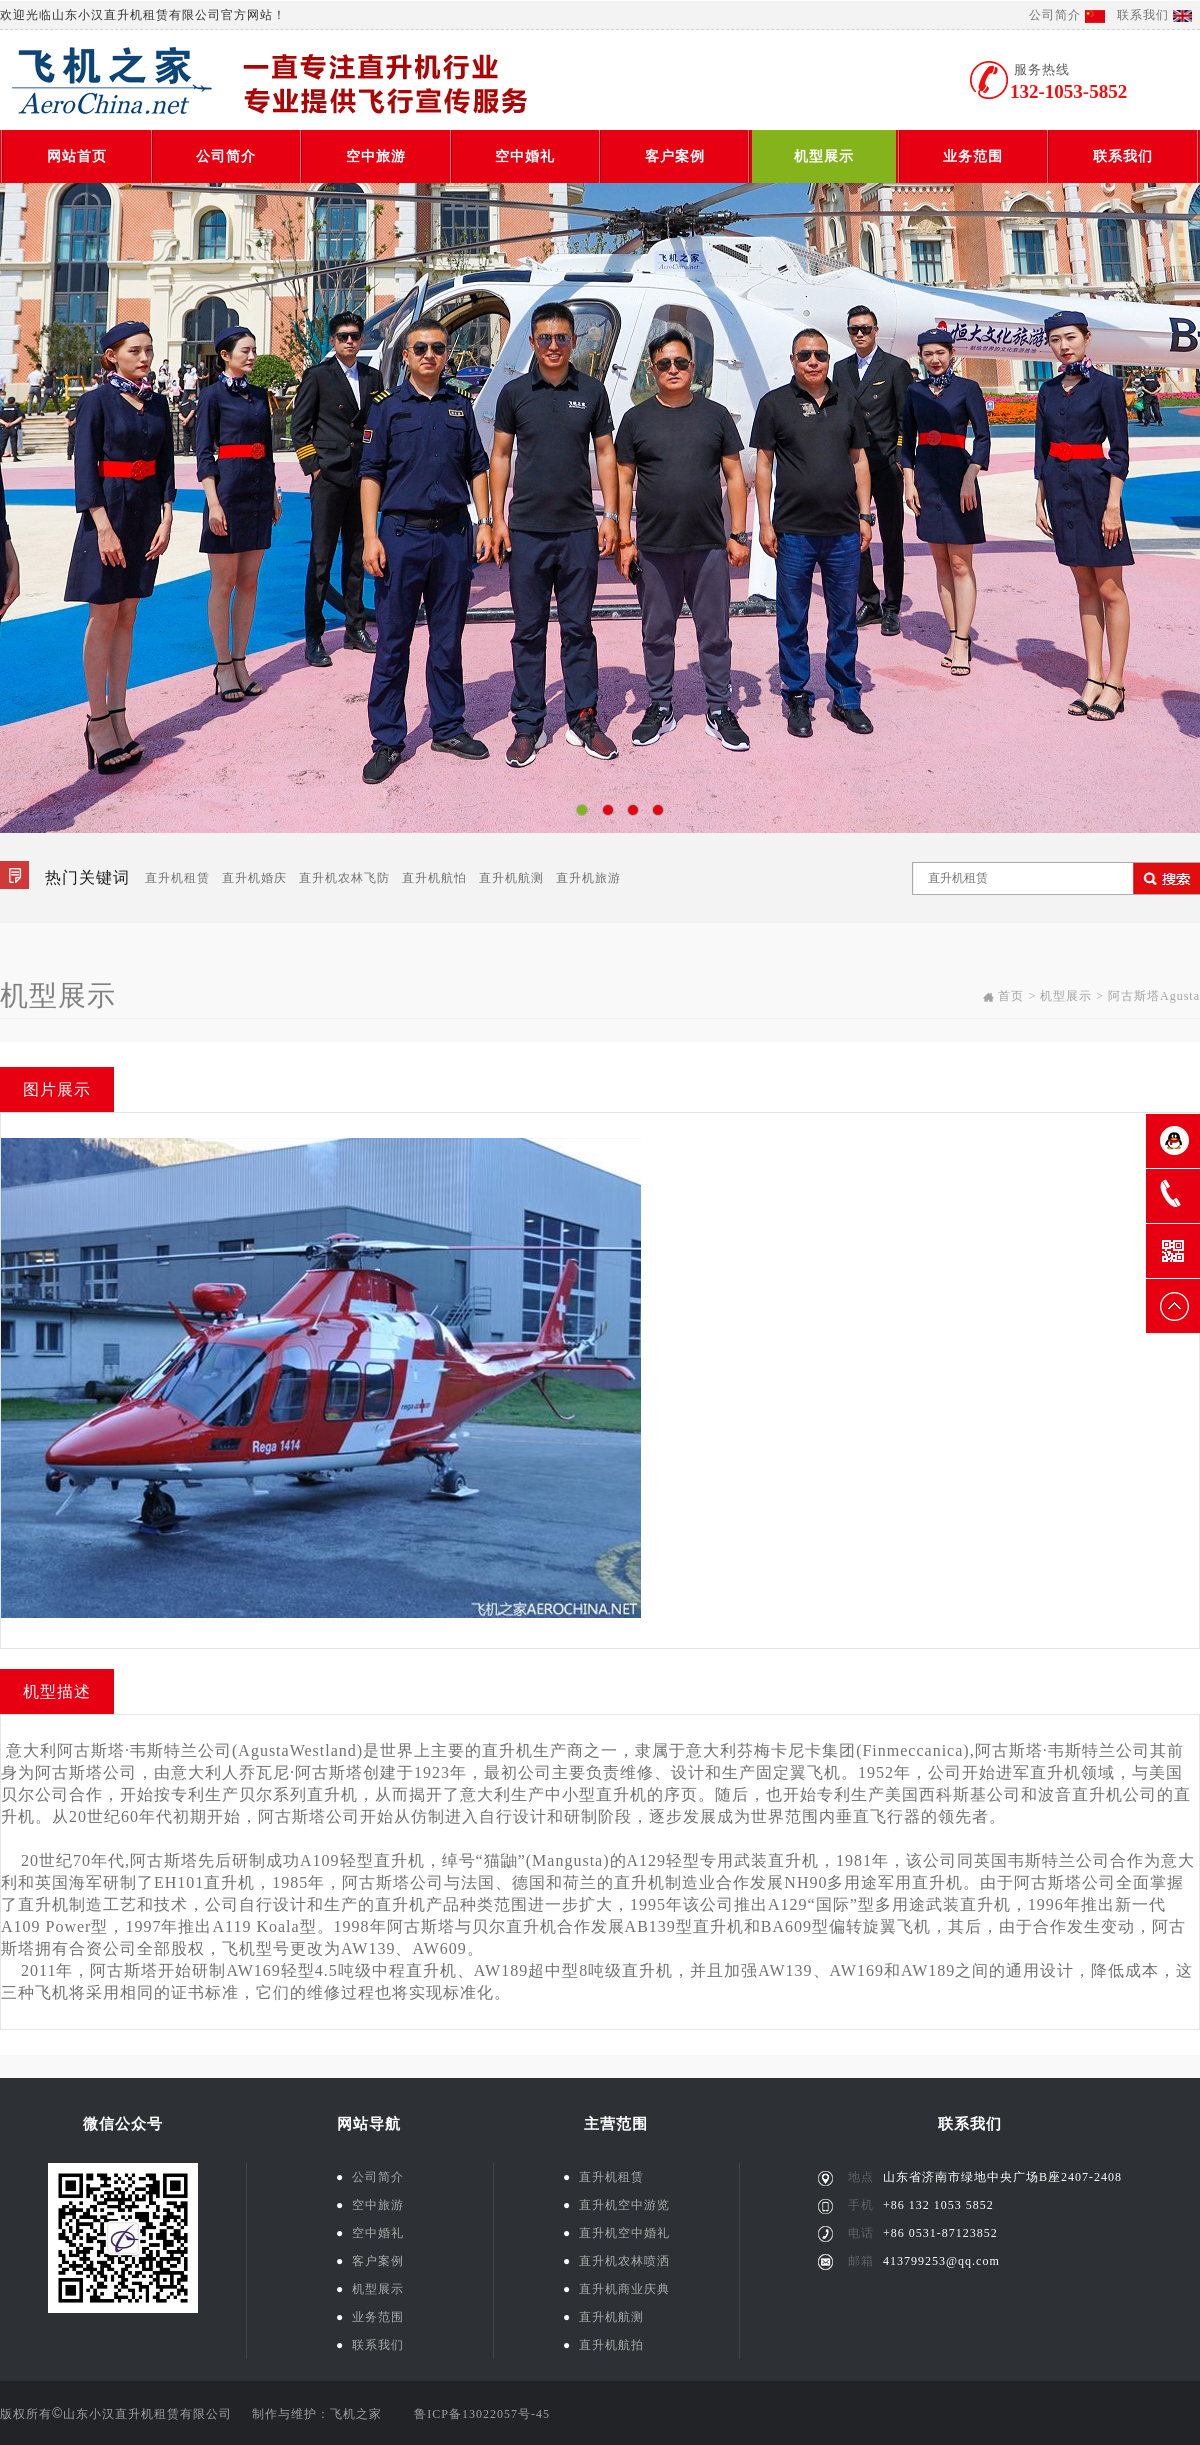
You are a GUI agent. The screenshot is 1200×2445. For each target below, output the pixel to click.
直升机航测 (511, 878)
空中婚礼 (525, 156)
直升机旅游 (588, 878)
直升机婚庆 (254, 878)
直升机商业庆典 (616, 2289)
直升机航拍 (603, 2345)
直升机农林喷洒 (616, 2261)
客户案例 (675, 156)
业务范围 (973, 156)
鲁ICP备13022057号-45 (482, 2414)
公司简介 (1055, 15)
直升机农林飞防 (344, 878)
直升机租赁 (177, 878)
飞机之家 (356, 2414)
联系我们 (1143, 15)
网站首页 (77, 156)
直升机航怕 (434, 878)
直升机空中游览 (616, 2205)
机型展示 (824, 156)
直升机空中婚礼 (616, 2233)
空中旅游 (376, 156)
